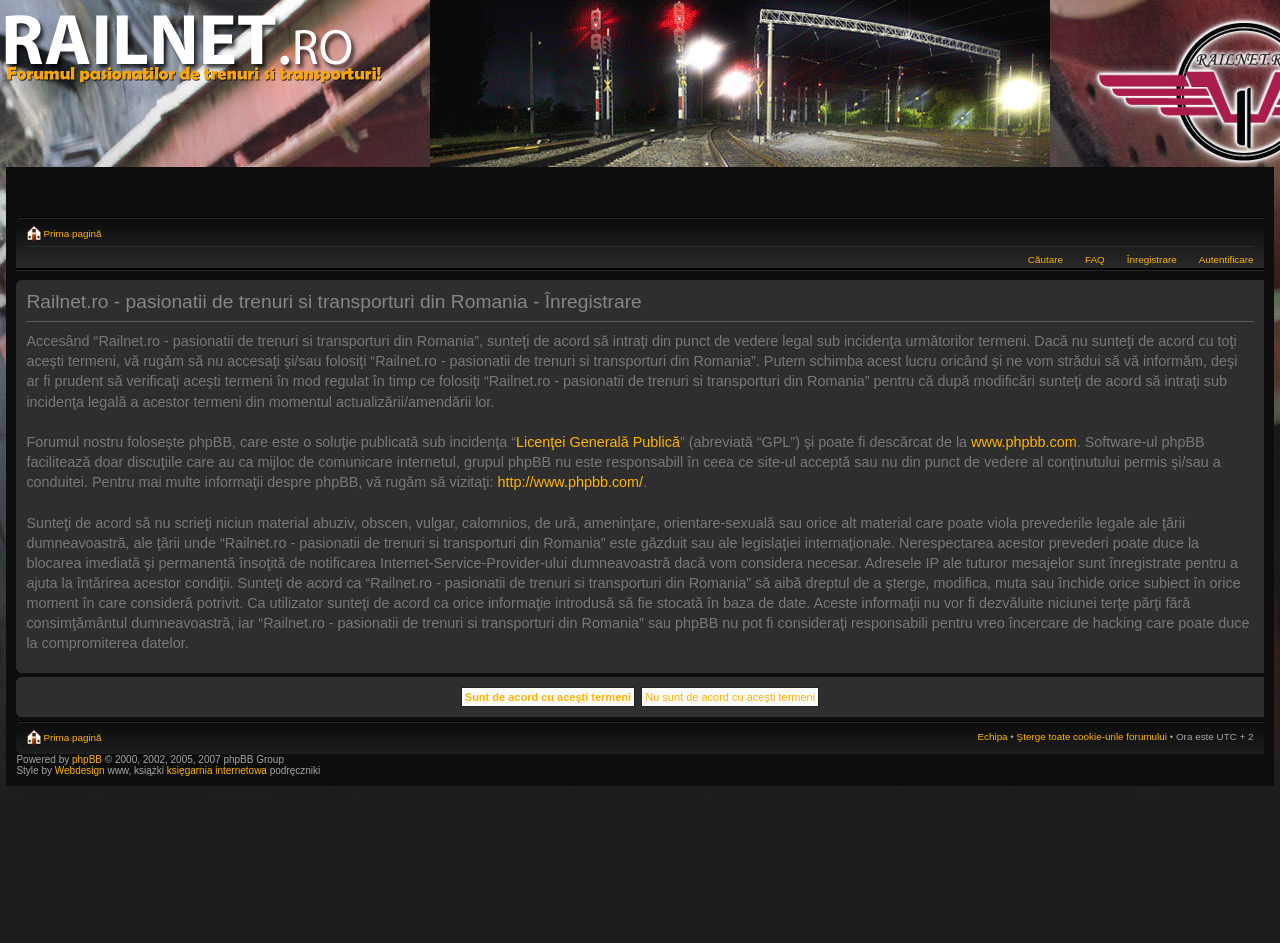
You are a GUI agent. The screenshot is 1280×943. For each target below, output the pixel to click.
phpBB (87, 759)
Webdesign (81, 770)
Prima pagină (72, 233)
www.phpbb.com (1024, 442)
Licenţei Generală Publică (598, 442)
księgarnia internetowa (217, 770)
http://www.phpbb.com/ (571, 482)
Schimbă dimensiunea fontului (1239, 231)
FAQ (1095, 259)
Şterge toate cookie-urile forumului (1092, 736)
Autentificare (1226, 259)
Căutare (1045, 259)
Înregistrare (1152, 259)
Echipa (992, 736)
